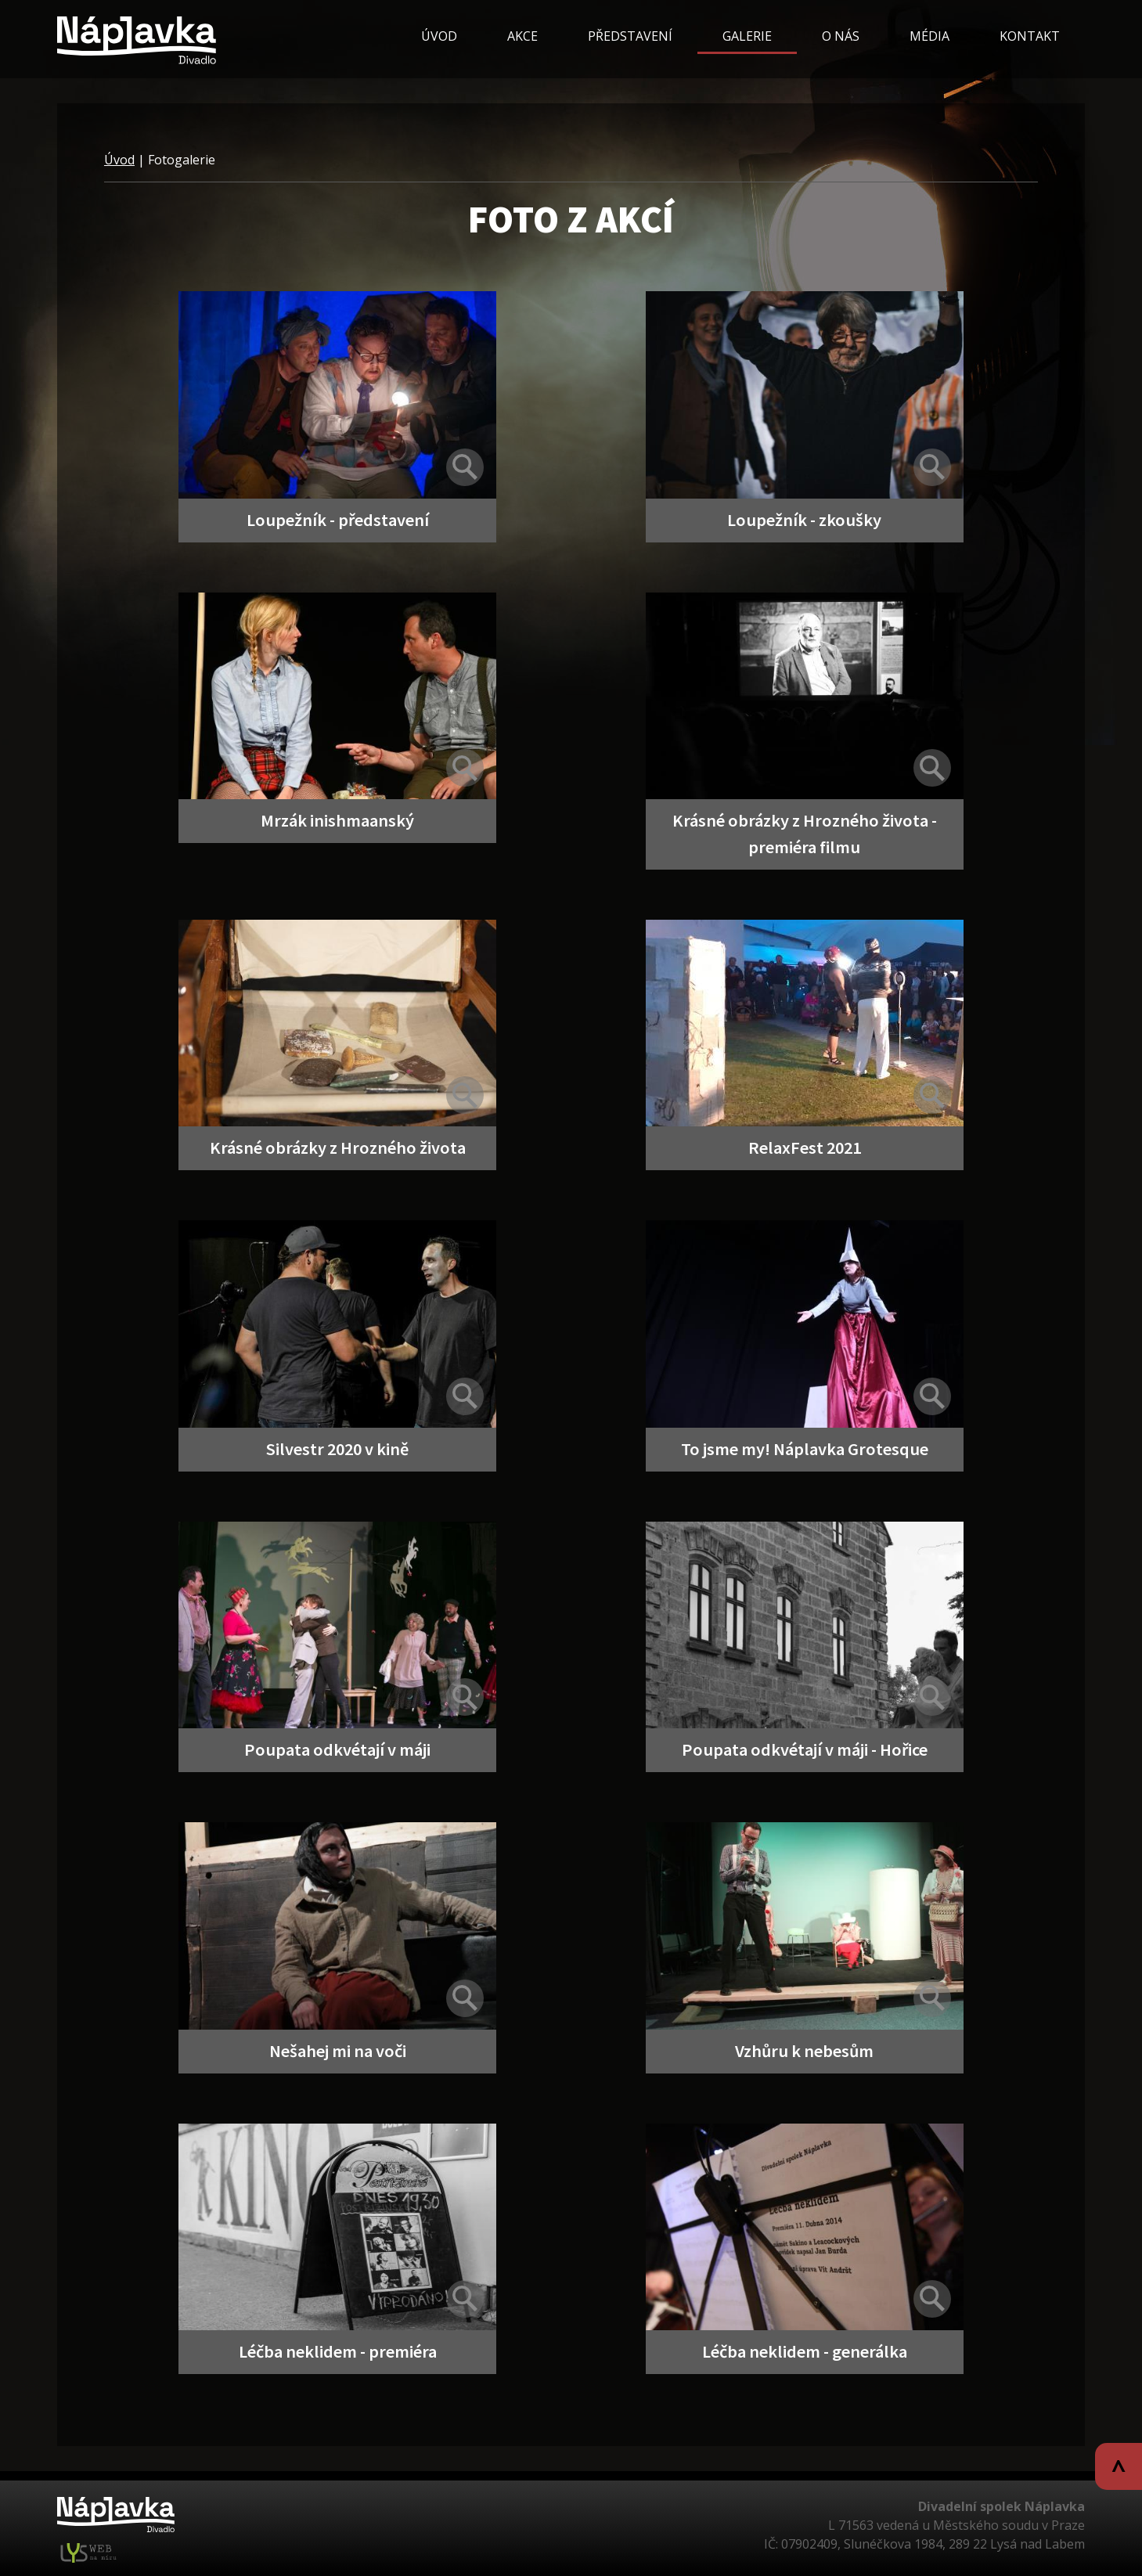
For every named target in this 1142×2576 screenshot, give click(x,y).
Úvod (119, 159)
